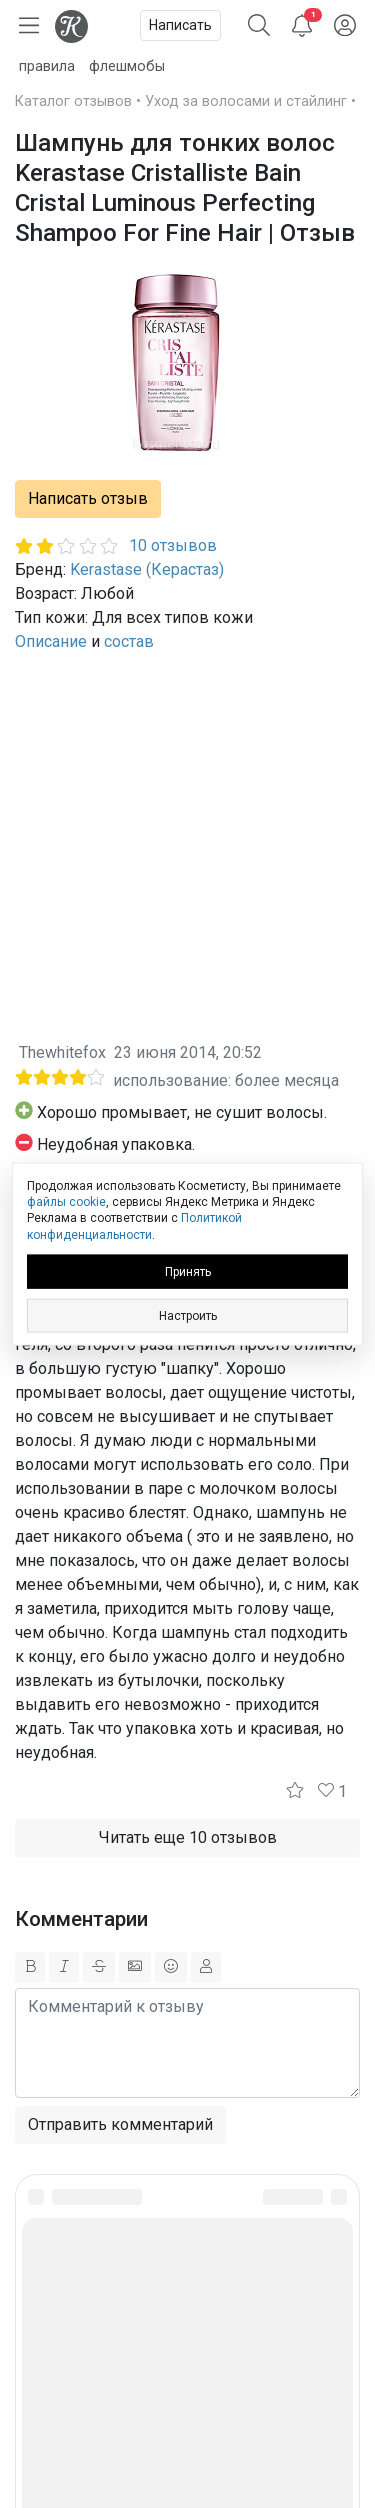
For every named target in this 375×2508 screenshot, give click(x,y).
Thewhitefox (62, 1052)
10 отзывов (173, 545)
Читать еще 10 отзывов (188, 1837)
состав (129, 641)
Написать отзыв (88, 498)
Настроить (188, 1315)
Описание (51, 641)
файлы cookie (66, 1202)
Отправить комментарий (120, 2124)
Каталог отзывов (73, 101)
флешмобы (127, 66)
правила (47, 66)
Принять (188, 1271)
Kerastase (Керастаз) (147, 569)
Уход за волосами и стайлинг (246, 101)
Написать (180, 25)
